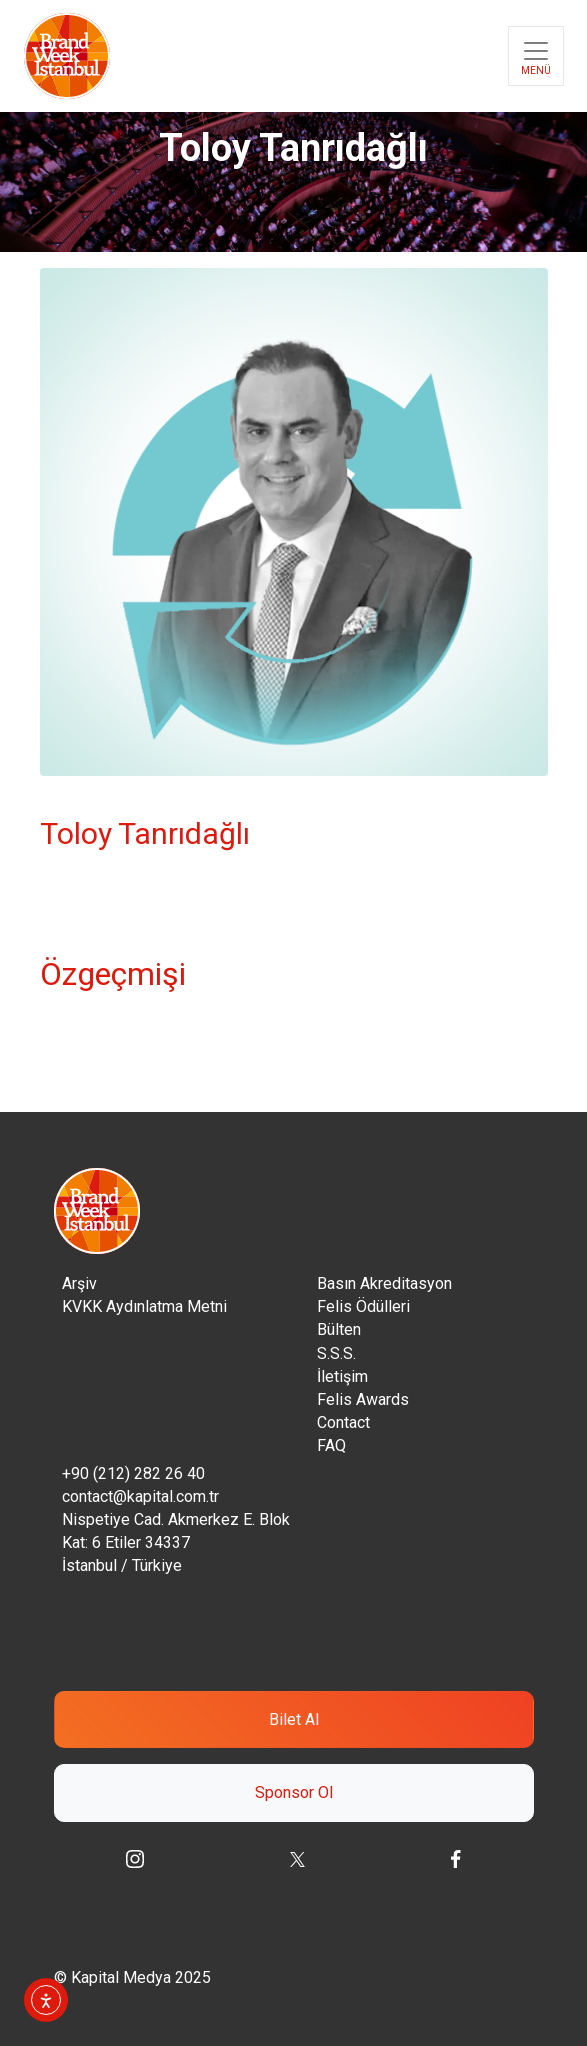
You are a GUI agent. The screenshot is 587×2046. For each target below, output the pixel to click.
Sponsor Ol (294, 1792)
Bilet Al (294, 1719)
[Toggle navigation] (536, 56)
